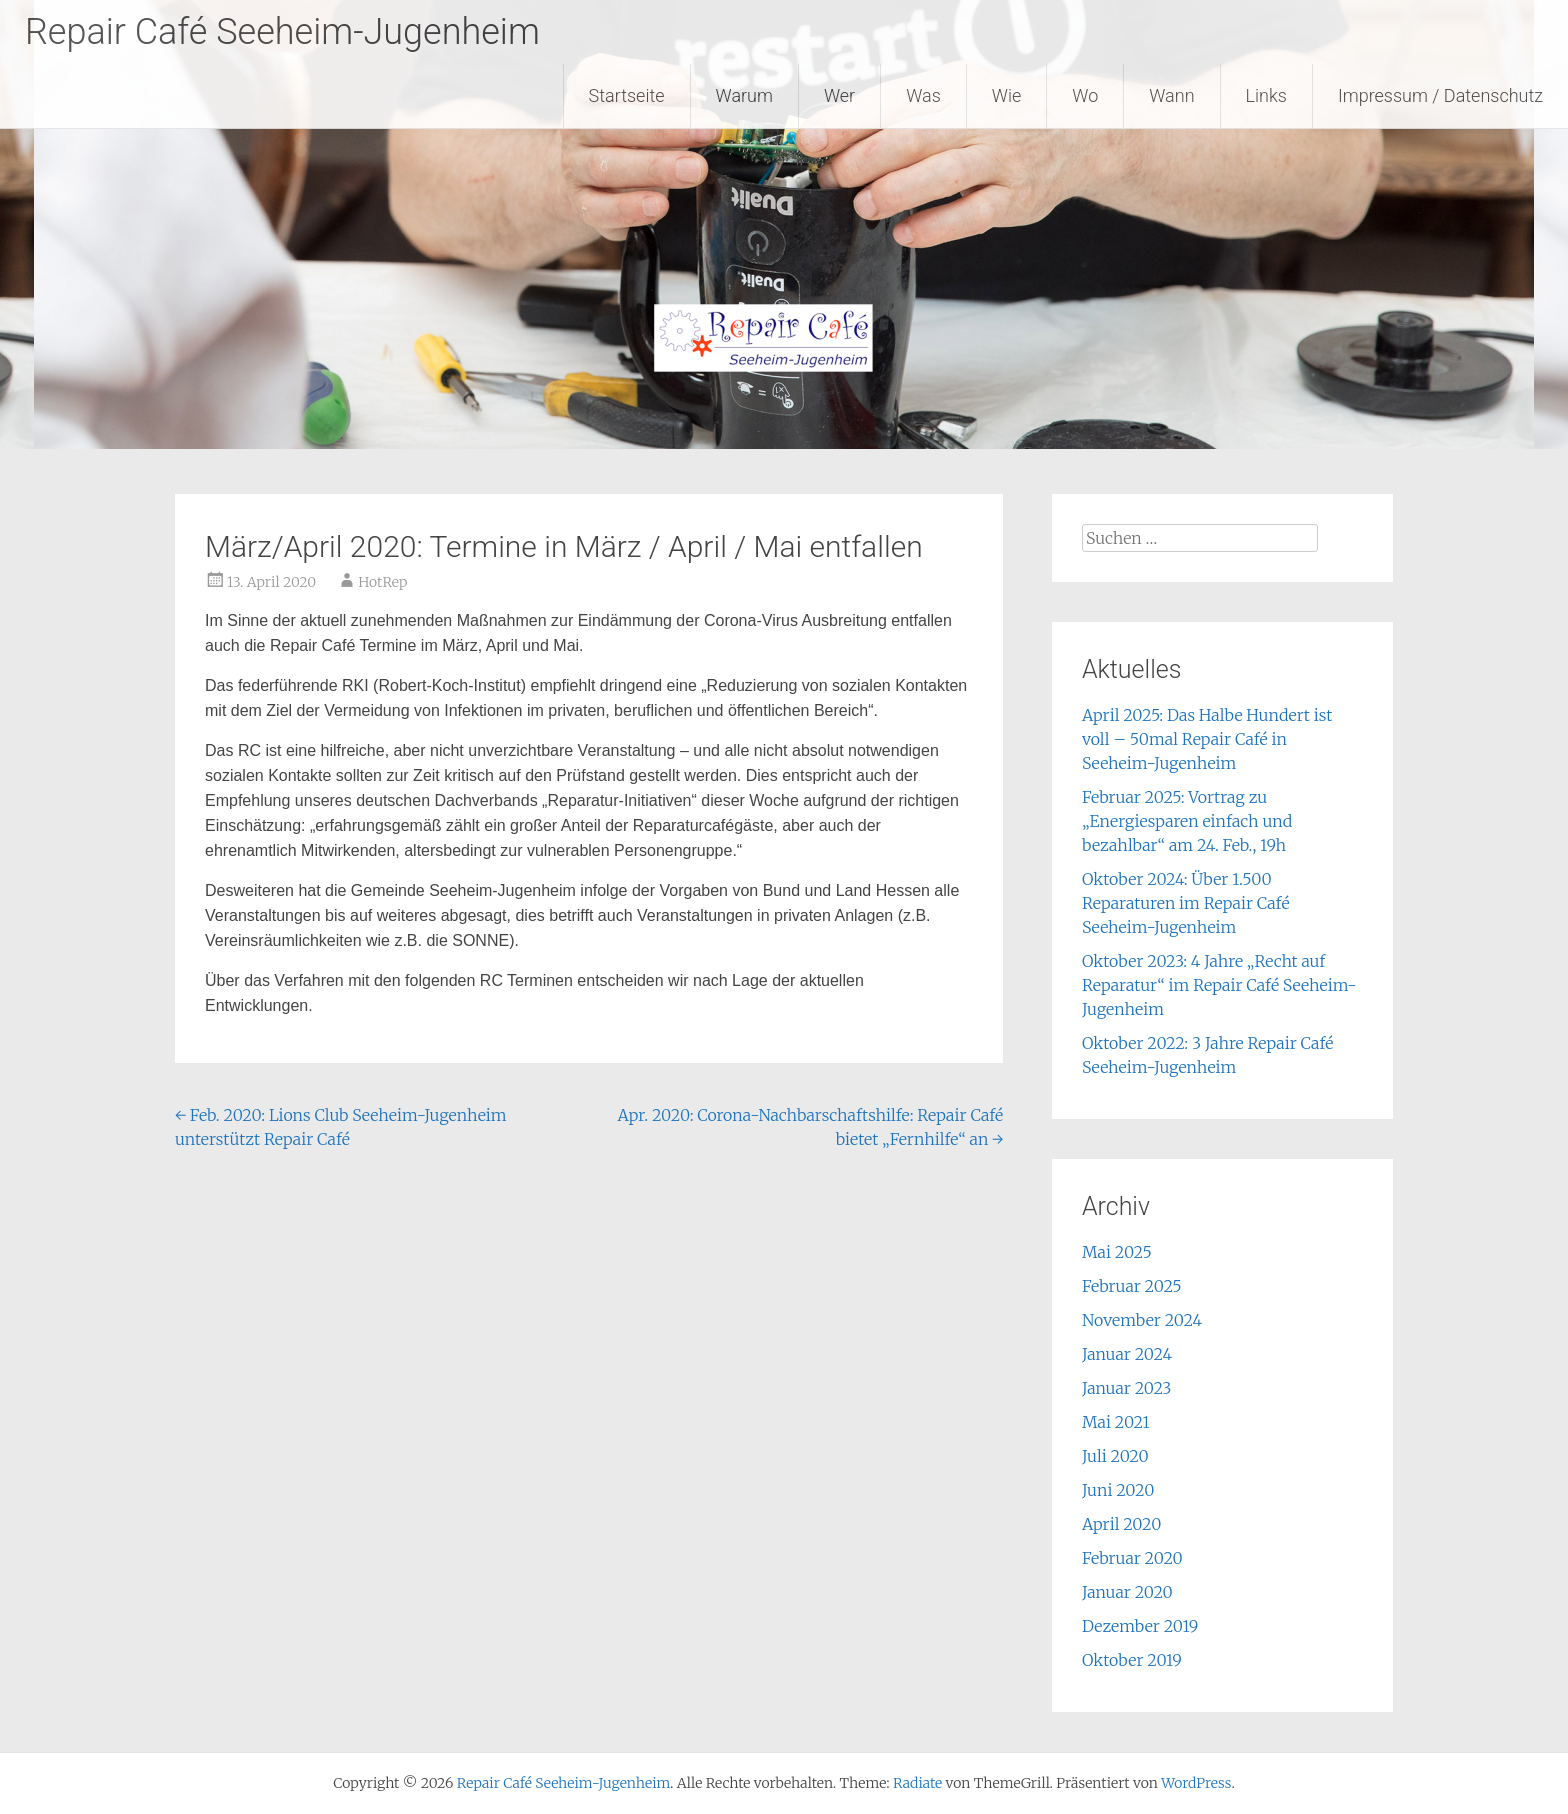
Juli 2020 (1115, 1456)
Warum (744, 95)
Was (923, 95)
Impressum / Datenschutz (1440, 95)
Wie (1007, 95)
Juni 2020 (1118, 1490)
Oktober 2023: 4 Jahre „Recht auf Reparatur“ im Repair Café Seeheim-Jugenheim (1219, 985)
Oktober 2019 (1132, 1660)
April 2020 (1121, 1524)
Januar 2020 (1127, 1592)
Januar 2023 (1127, 1388)
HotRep (382, 582)
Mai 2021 (1116, 1422)
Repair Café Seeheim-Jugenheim (282, 32)
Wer (839, 95)
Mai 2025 (1117, 1252)
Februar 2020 (1132, 1558)
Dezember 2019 (1140, 1626)
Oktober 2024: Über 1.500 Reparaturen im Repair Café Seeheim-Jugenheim (1186, 903)
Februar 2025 (1132, 1286)
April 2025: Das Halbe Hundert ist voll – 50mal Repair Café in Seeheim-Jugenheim (1207, 739)
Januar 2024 (1127, 1354)
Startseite (627, 95)
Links (1266, 95)
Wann (1171, 95)
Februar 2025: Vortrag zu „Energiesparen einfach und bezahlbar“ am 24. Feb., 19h (1187, 821)
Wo (1085, 95)
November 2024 (1142, 1320)
